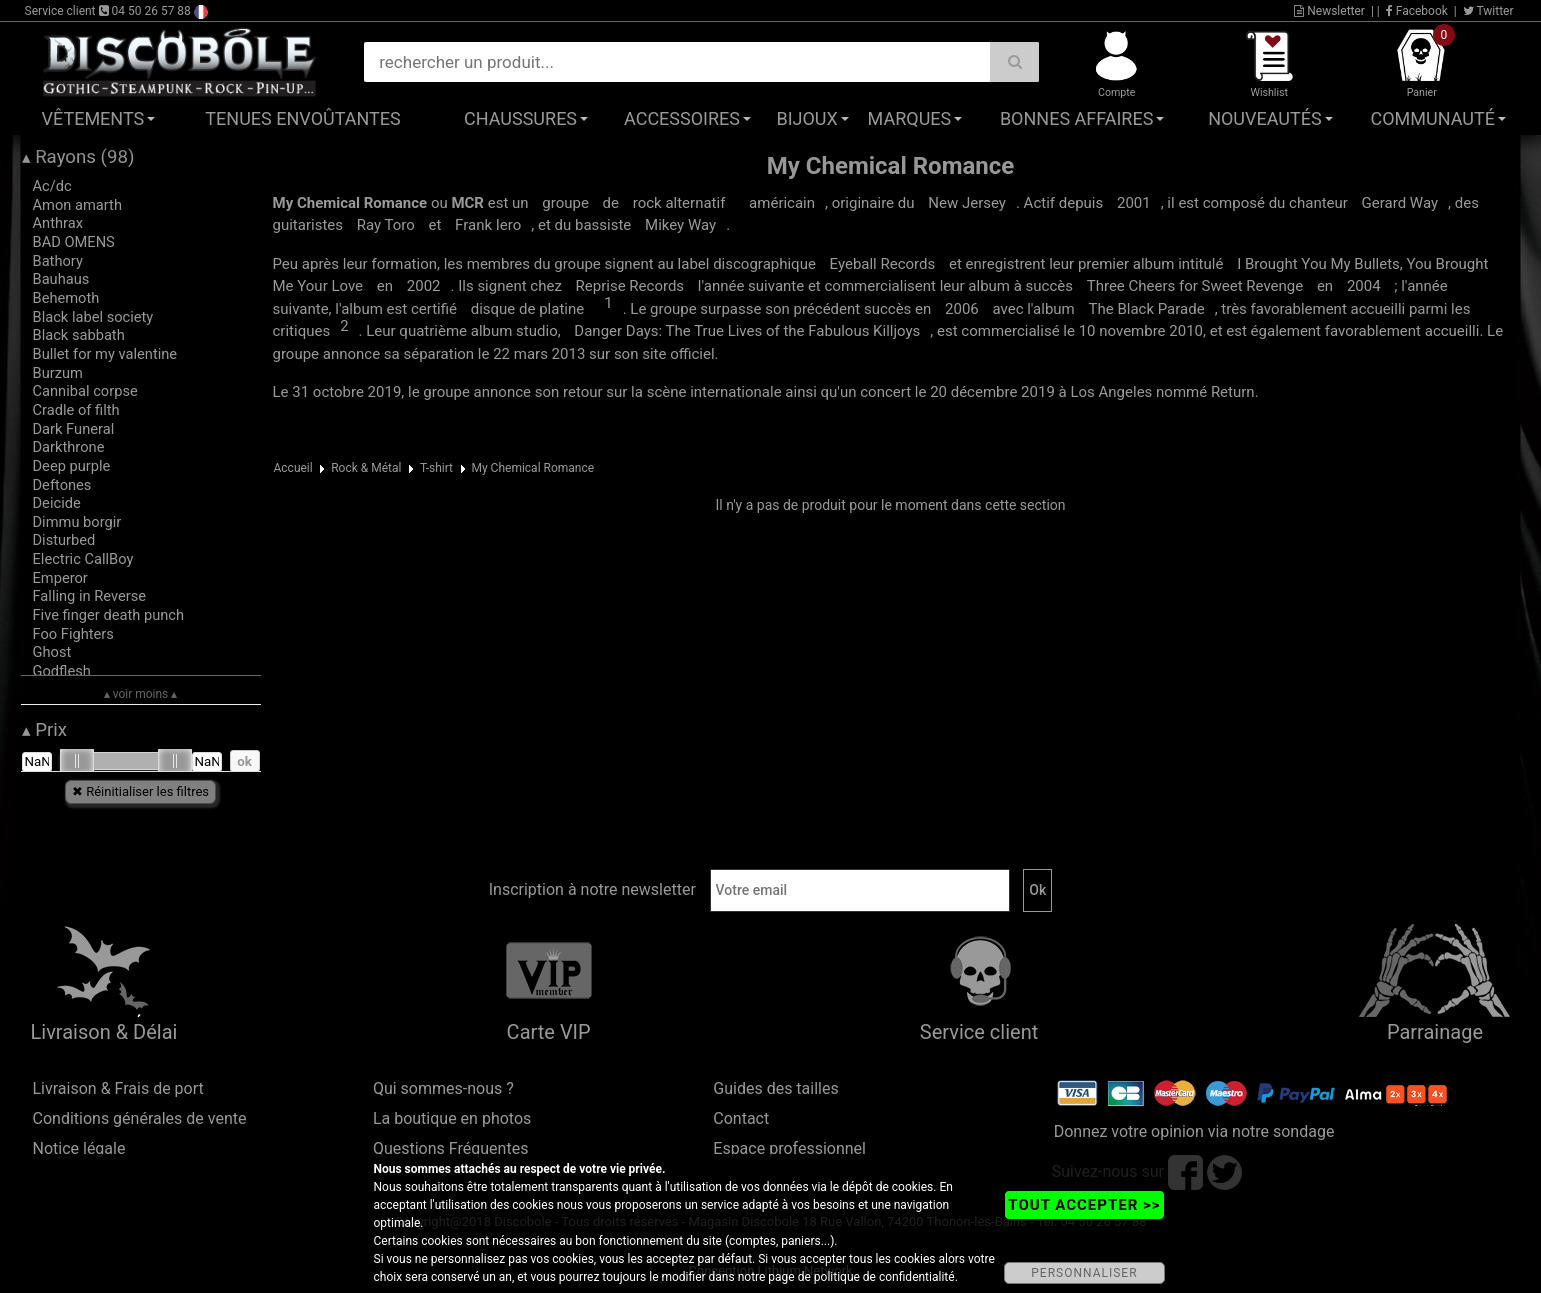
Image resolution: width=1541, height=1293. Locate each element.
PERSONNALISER (1084, 1273)
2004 (1364, 286)
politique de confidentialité (884, 1277)
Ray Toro (386, 225)
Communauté (1433, 118)
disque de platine (527, 309)
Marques (910, 118)
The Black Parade (1147, 309)
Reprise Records (630, 286)
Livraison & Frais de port (118, 1088)
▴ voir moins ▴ (141, 694)
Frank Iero (488, 225)
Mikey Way (680, 225)
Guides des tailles (775, 1088)
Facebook (1417, 11)
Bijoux (806, 118)
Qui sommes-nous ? (443, 1088)
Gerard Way (1400, 203)
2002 (424, 286)
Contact (741, 1118)
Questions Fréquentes (451, 1148)
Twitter (1488, 11)
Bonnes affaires (1076, 118)
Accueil (293, 468)
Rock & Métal (366, 468)
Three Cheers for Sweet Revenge (1195, 286)
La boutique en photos (452, 1118)
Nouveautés (1265, 118)
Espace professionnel (789, 1148)
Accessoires (682, 118)
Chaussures (520, 118)
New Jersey (967, 203)
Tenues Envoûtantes (302, 118)
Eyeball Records (883, 264)
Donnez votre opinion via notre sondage (1194, 1131)
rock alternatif (679, 203)
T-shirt (436, 468)
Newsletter (1329, 11)
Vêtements (93, 118)
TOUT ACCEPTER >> (1084, 1205)
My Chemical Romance (532, 468)
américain (782, 203)
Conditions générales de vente (140, 1118)
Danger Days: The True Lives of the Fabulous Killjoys (747, 331)
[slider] (77, 761)
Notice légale (79, 1148)
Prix (45, 730)
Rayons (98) (78, 157)
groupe (565, 203)
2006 (962, 309)
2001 (1134, 203)
